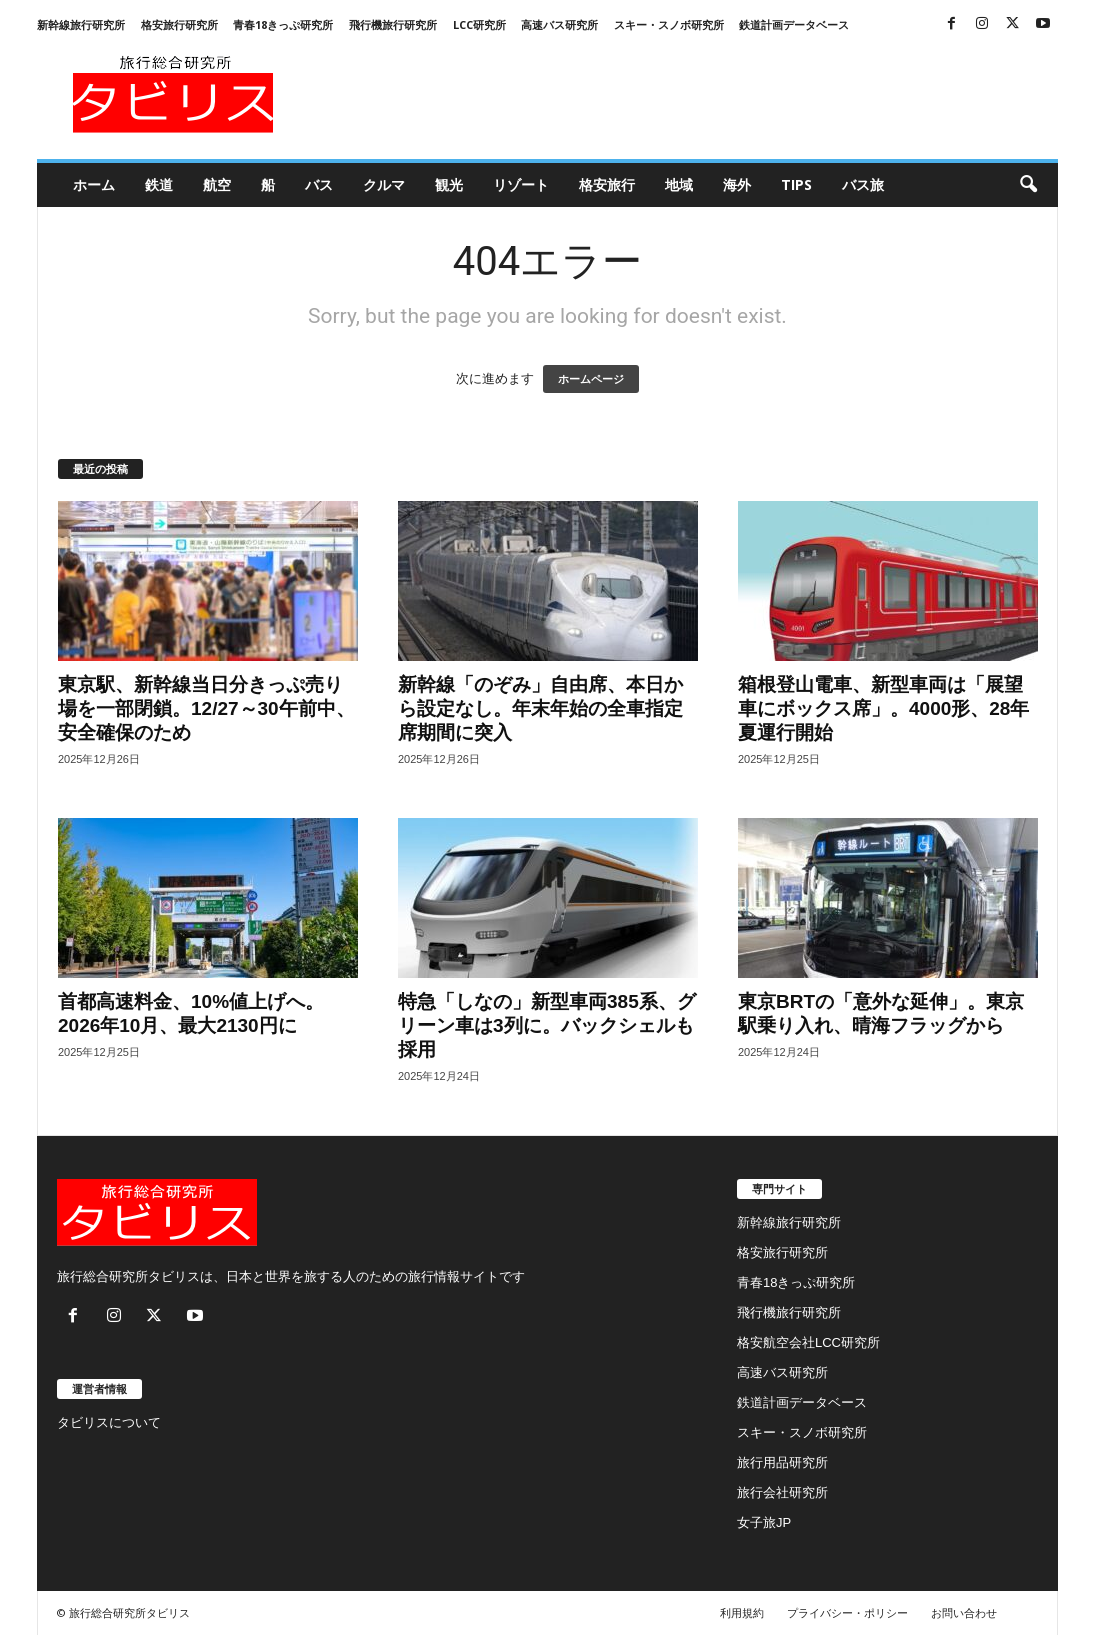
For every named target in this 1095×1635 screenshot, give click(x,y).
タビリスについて (109, 1422)
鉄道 (159, 184)
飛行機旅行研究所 (393, 24)
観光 (449, 184)
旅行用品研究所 (782, 1462)
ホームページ (591, 379)
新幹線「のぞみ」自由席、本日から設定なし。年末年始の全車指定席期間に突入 (540, 708)
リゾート (521, 184)
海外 (737, 184)
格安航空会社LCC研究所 (808, 1342)
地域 (679, 184)
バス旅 (863, 184)
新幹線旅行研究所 (81, 24)
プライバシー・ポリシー (847, 1612)
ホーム (94, 184)
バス (319, 184)
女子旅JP (764, 1522)
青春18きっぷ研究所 (283, 24)
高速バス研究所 (559, 24)
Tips (796, 184)
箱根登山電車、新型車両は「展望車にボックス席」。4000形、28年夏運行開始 (883, 708)
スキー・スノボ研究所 (669, 24)
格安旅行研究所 (179, 24)
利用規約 (742, 1612)
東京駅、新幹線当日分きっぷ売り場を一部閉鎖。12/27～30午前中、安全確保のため (206, 708)
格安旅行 (607, 184)
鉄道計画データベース (794, 24)
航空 (217, 184)
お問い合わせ (964, 1612)
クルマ (384, 184)
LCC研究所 (479, 24)
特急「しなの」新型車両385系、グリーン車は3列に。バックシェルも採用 (547, 1025)
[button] (1028, 185)
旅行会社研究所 (782, 1492)
